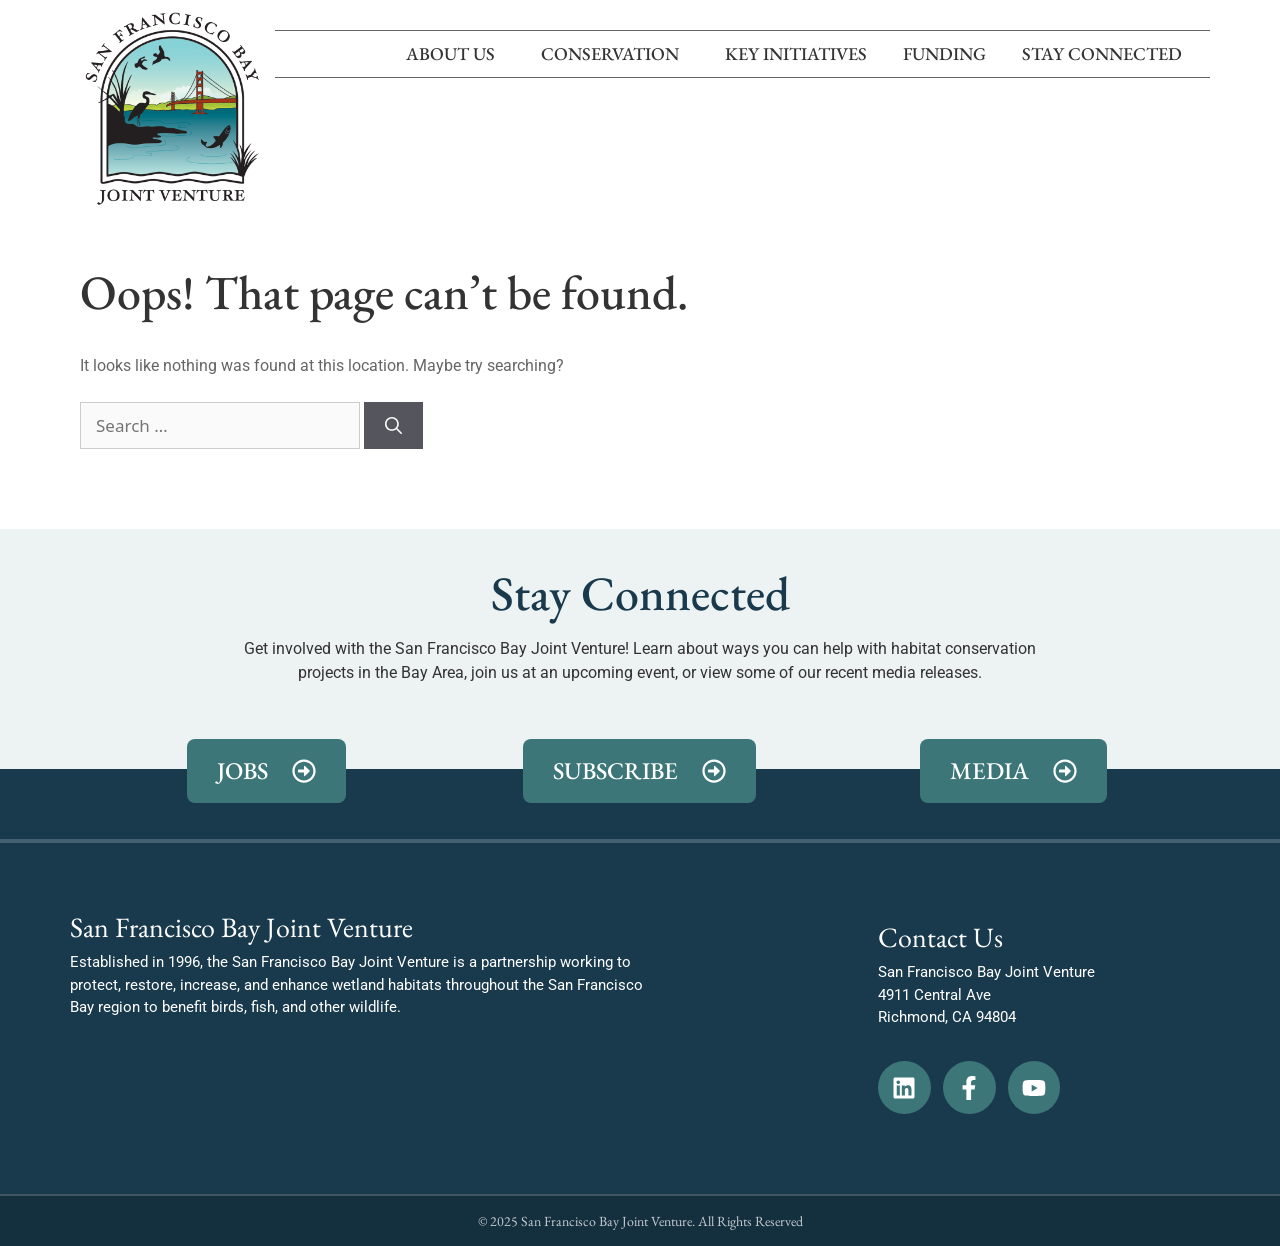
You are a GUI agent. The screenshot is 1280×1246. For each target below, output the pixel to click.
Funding (944, 53)
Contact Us (940, 937)
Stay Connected (1107, 53)
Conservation (615, 53)
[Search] (393, 426)
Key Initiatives (796, 53)
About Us (455, 53)
